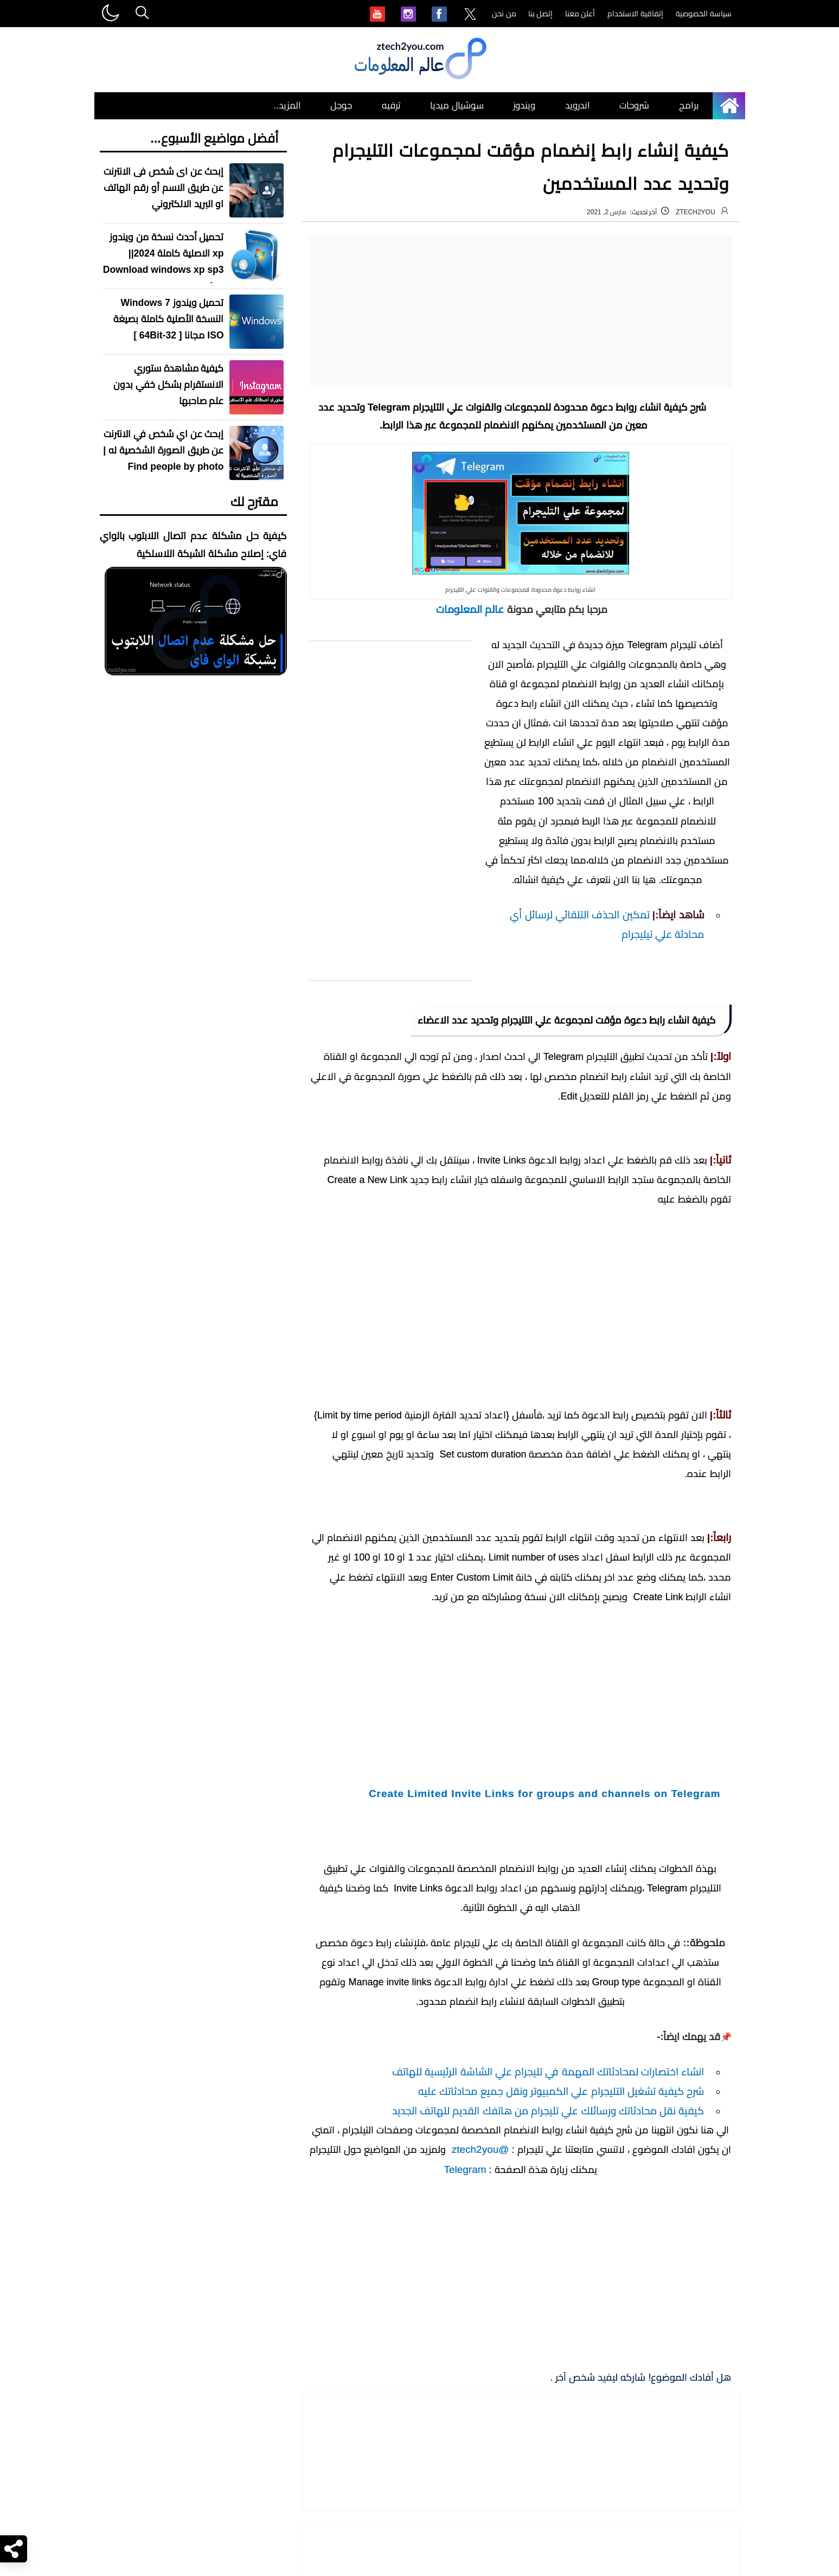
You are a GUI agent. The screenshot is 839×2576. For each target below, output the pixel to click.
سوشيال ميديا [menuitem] (457, 105)
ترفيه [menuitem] (391, 105)
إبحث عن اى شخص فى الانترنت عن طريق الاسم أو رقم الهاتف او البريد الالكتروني (163, 187)
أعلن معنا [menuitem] (580, 13)
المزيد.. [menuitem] (286, 105)
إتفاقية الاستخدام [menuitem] (635, 13)
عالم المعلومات (468, 609)
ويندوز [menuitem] (524, 105)
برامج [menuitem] (689, 105)
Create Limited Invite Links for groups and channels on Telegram (545, 2168)
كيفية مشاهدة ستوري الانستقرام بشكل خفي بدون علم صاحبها (168, 384)
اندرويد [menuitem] (577, 105)
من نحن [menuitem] (504, 13)
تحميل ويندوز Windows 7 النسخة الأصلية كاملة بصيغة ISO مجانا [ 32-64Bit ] (168, 319)
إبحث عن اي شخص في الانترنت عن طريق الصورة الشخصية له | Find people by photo (163, 450)
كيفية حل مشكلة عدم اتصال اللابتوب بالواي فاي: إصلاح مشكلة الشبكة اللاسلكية (193, 544)
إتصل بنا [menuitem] (540, 13)
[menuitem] (470, 14)
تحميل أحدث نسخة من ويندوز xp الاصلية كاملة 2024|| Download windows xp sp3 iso (163, 261)
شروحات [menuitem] (634, 105)
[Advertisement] (521, 311)
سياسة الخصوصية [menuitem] (704, 13)
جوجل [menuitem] (341, 105)
